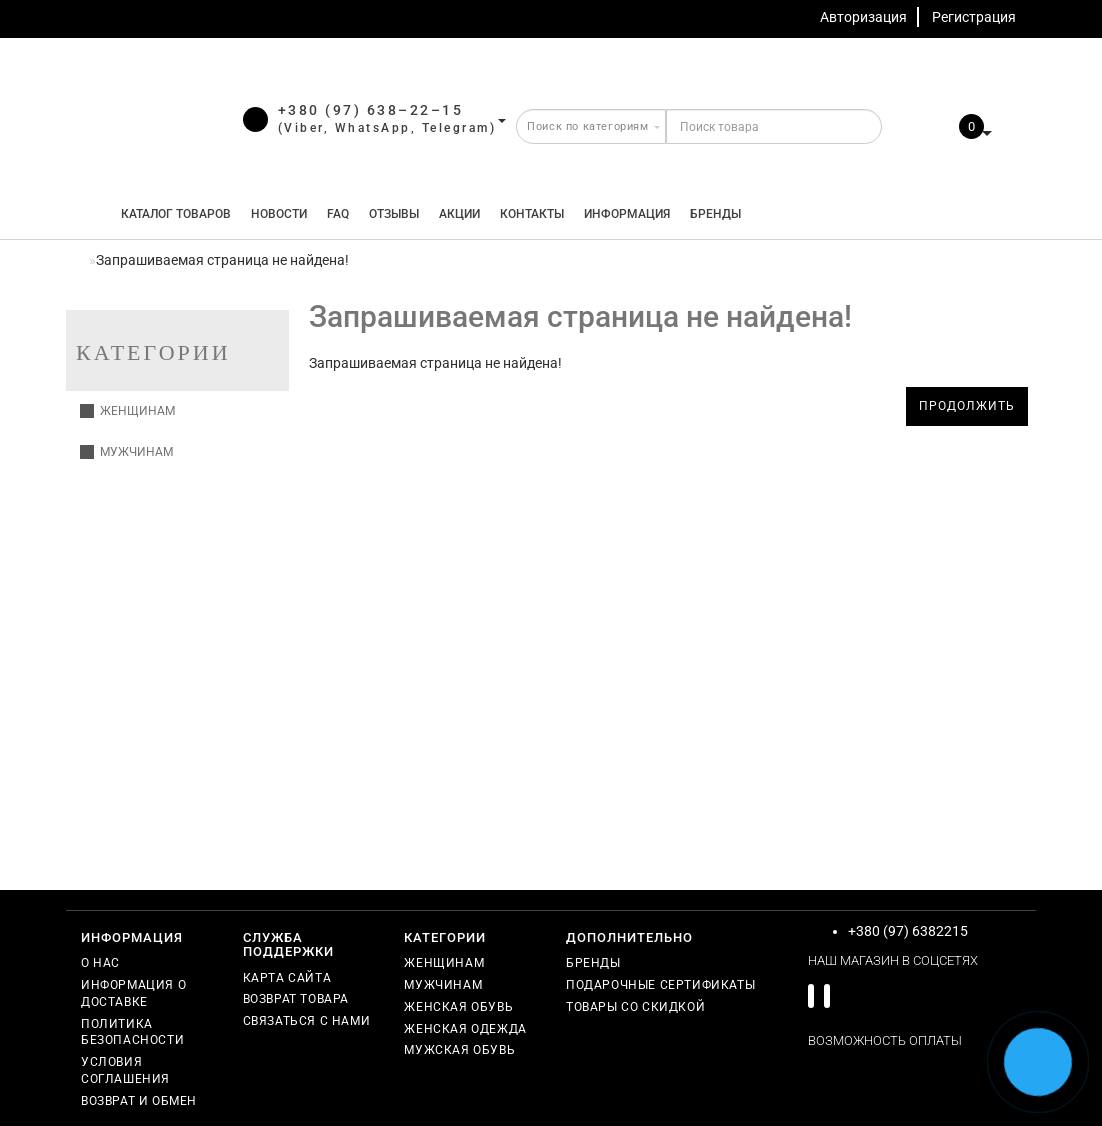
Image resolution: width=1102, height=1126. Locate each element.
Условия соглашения (125, 1070)
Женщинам (127, 411)
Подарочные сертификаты (660, 985)
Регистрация (974, 17)
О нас (100, 963)
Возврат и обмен (139, 1101)
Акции (459, 214)
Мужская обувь (459, 1050)
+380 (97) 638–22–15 (371, 110)
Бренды (715, 214)
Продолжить (967, 406)
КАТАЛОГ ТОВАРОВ (171, 214)
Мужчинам (126, 452)
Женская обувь (458, 1007)
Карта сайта (287, 978)
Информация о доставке (133, 993)
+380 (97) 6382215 (908, 931)
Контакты (532, 214)
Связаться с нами (307, 1021)
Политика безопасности (132, 1032)
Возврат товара (296, 999)
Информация (627, 214)
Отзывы (394, 214)
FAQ (338, 214)
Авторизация (863, 17)
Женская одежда (465, 1029)
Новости (279, 214)
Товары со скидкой (635, 1007)
